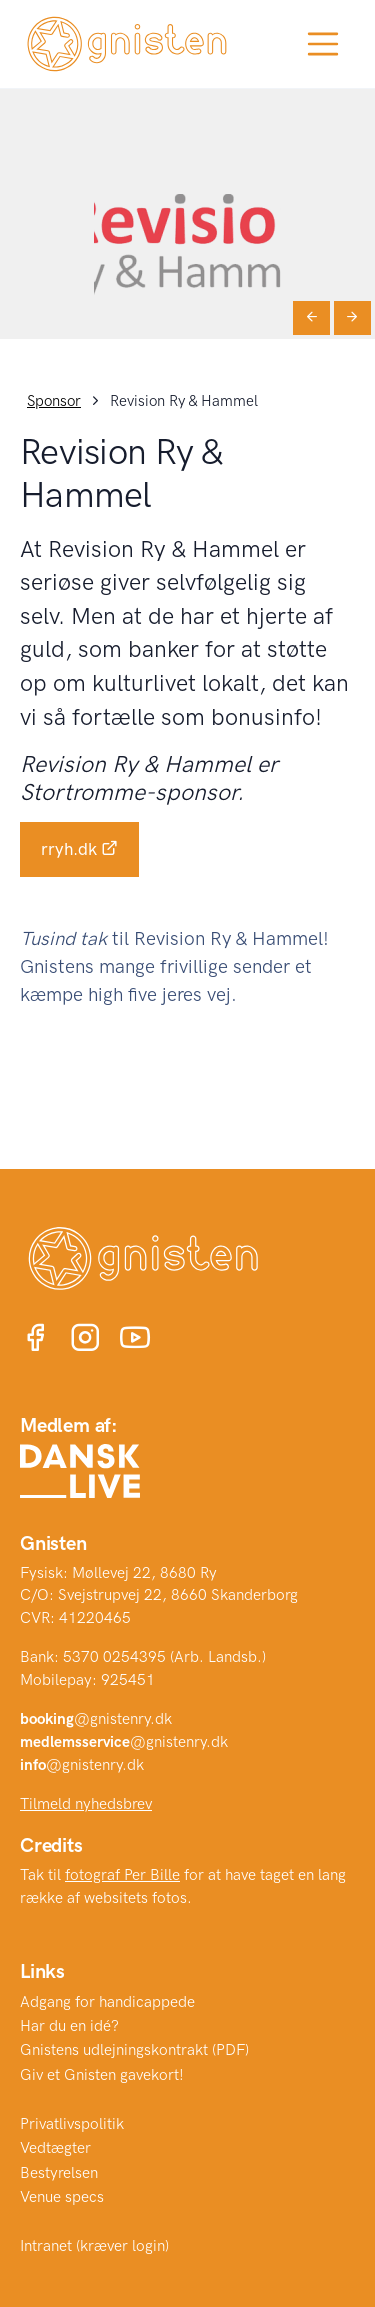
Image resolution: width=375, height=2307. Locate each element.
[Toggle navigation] (323, 44)
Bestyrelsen (59, 2173)
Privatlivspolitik (72, 2124)
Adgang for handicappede (107, 2002)
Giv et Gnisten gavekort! (102, 2075)
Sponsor (54, 401)
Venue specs (62, 2197)
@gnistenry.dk (96, 1719)
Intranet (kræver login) (94, 2246)
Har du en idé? (69, 2026)
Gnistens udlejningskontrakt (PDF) (134, 2050)
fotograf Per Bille (122, 1875)
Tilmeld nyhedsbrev (86, 1804)
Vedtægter (55, 2148)
